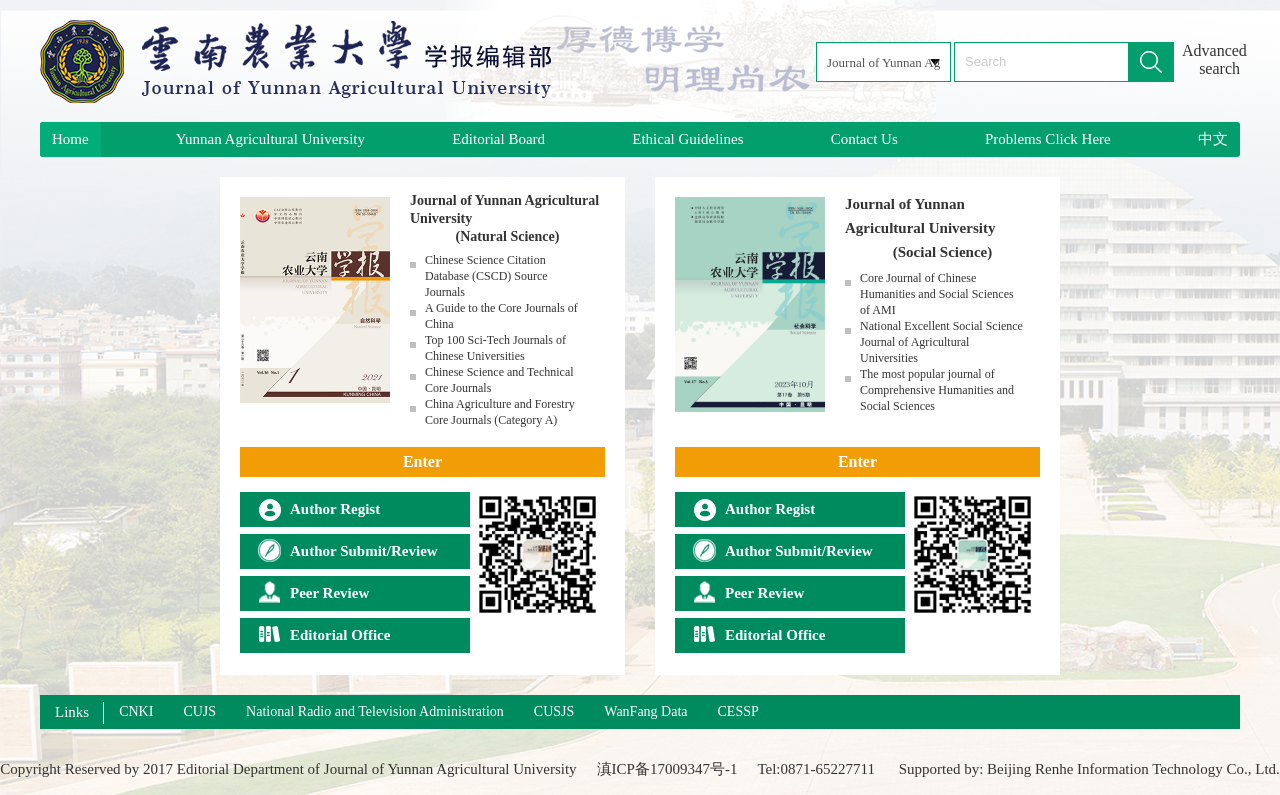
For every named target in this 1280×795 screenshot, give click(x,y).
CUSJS (554, 711)
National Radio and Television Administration (375, 711)
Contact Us (864, 139)
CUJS (199, 711)
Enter (422, 461)
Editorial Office (324, 635)
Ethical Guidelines (687, 139)
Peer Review (313, 593)
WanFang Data (645, 711)
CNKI (136, 711)
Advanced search (1211, 59)
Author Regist (319, 509)
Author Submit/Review (348, 551)
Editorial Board (498, 139)
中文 (1213, 139)
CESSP (738, 711)
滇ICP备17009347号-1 (667, 769)
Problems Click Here (1048, 139)
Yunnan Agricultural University (270, 139)
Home (70, 139)
